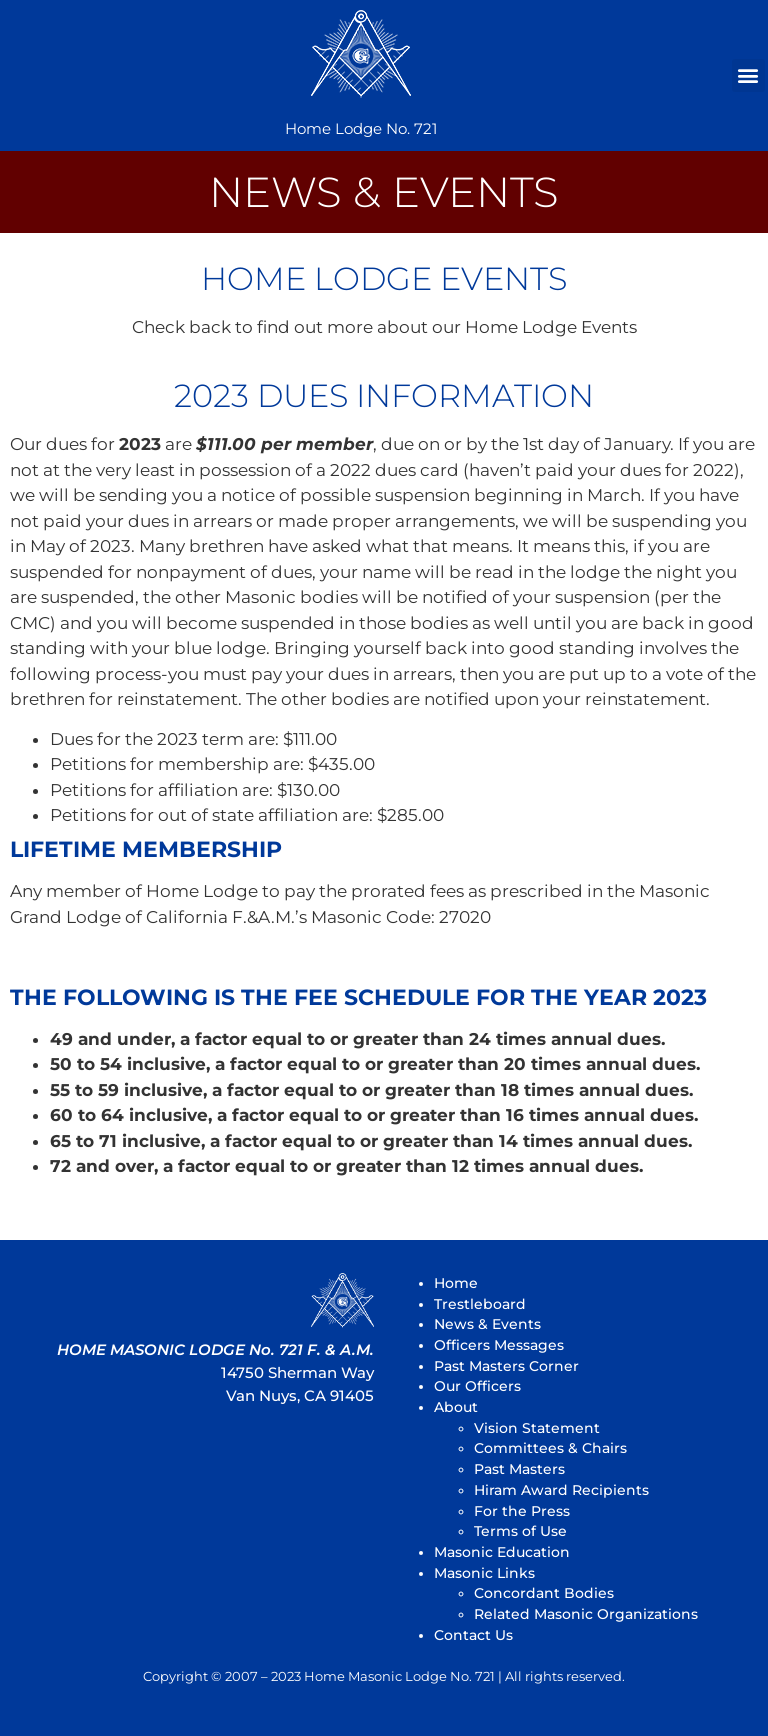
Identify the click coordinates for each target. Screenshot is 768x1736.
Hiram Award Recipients (561, 1490)
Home (456, 1283)
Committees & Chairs (550, 1448)
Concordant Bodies (544, 1593)
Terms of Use (520, 1531)
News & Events (487, 1324)
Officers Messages (499, 1345)
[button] (748, 75)
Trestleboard (480, 1304)
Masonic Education (502, 1552)
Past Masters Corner (506, 1366)
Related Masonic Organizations (586, 1614)
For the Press (522, 1511)
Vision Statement (537, 1428)
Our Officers (477, 1386)
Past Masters (519, 1469)
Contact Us (473, 1635)
